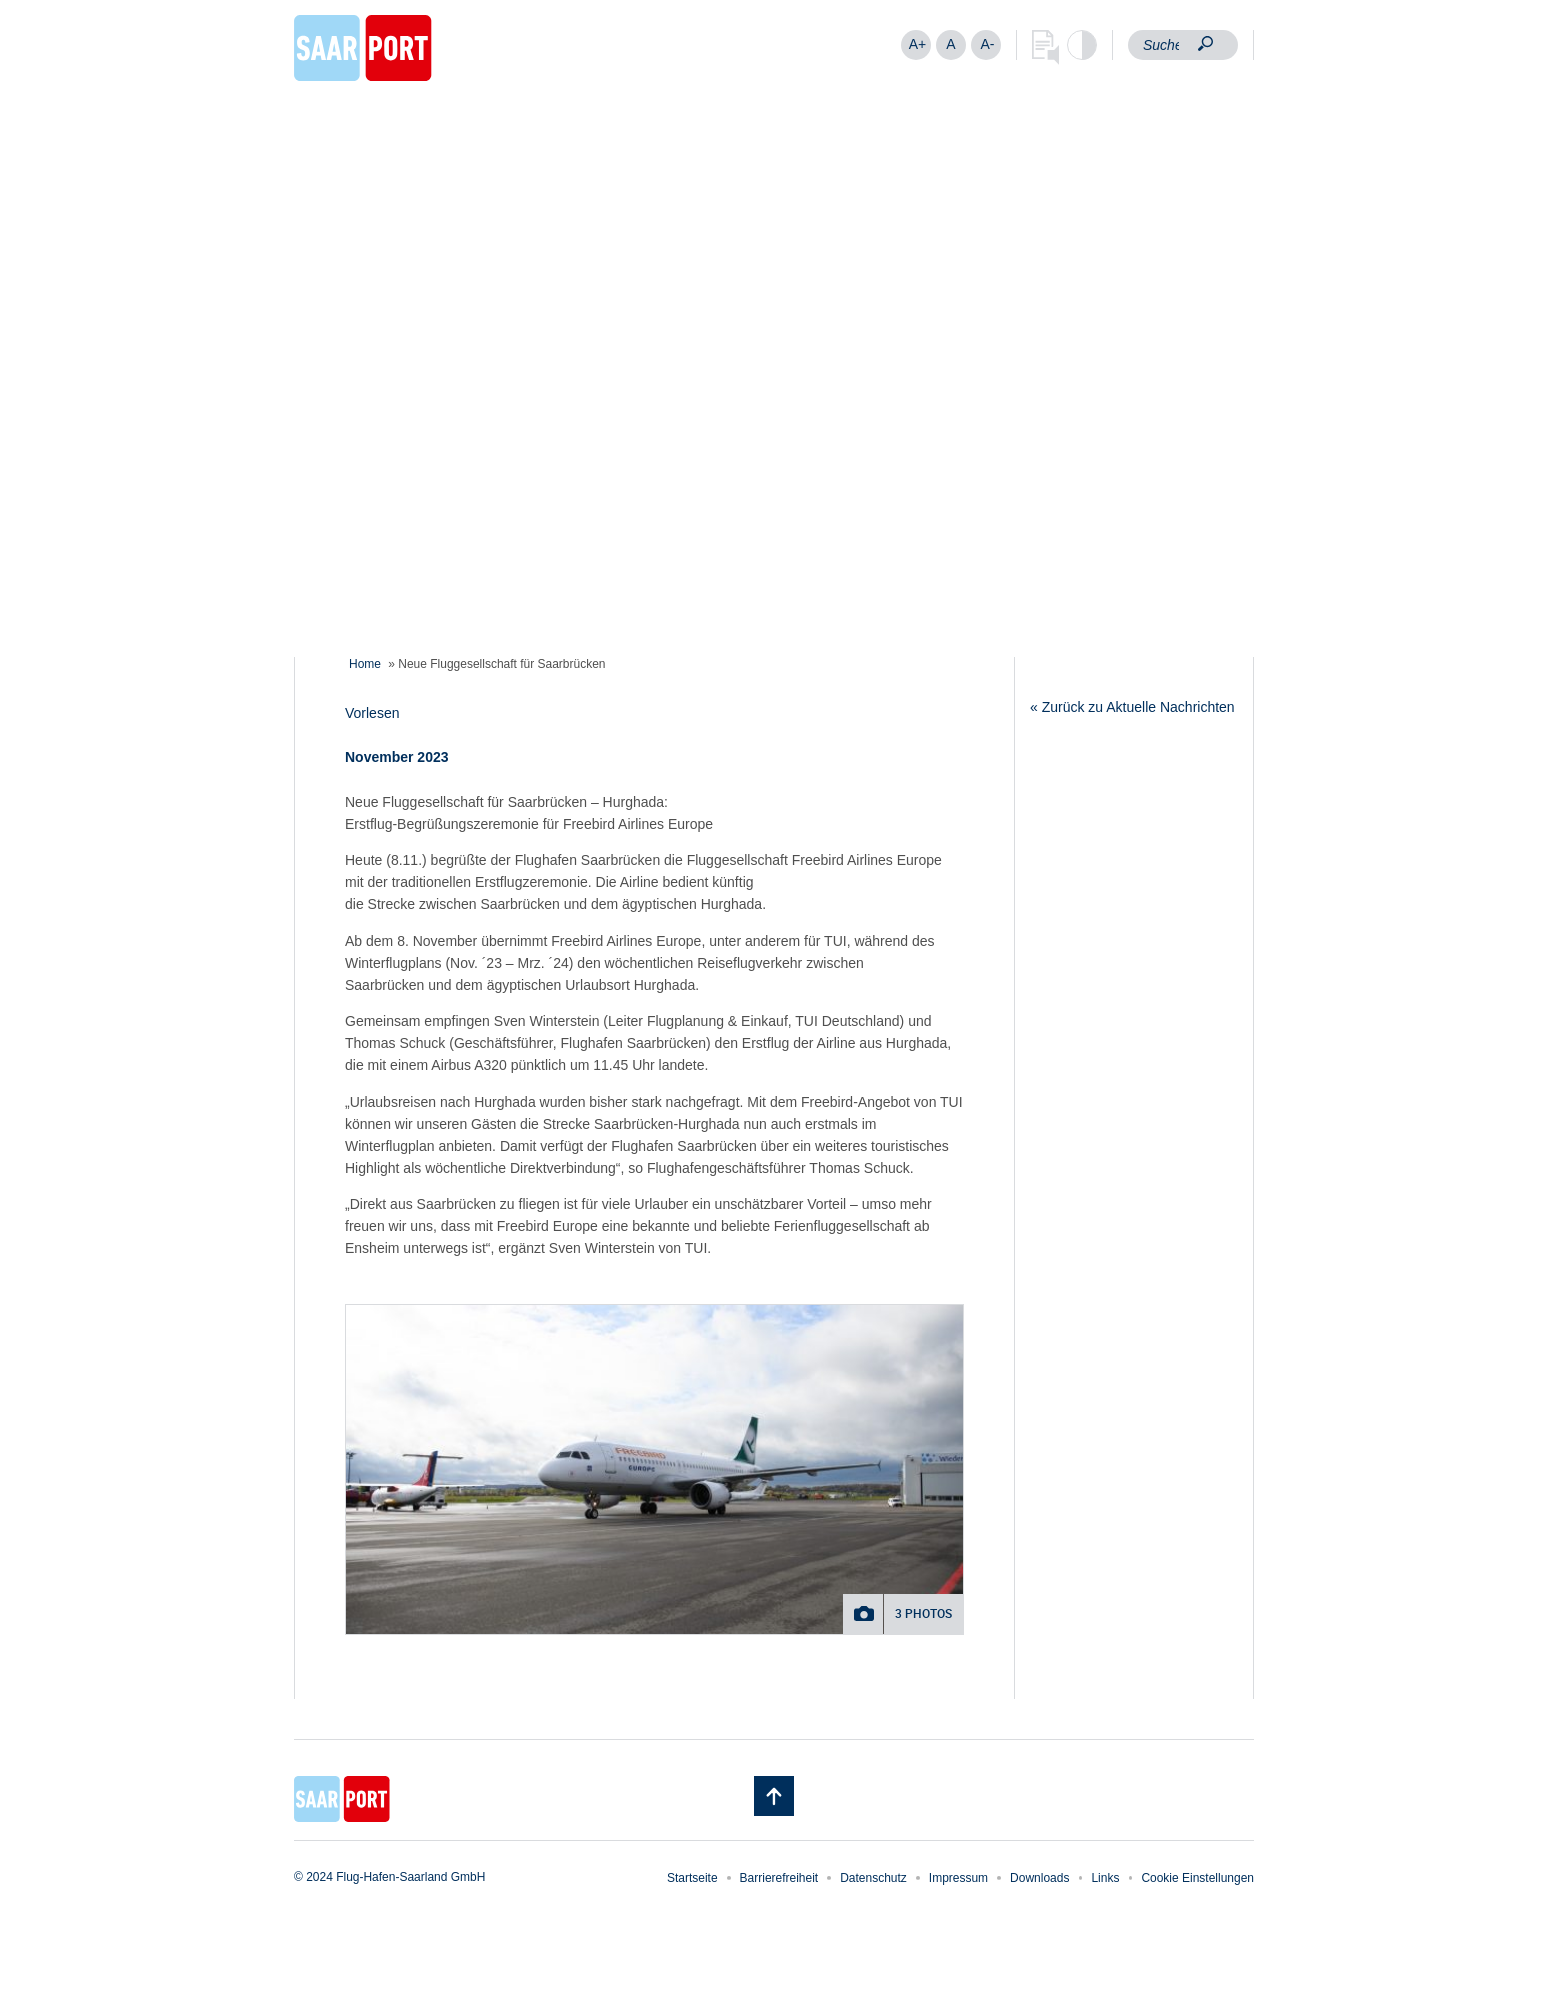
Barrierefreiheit (779, 1878)
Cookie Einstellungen (1197, 1878)
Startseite (692, 1878)
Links (1105, 1878)
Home (365, 664)
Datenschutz (873, 1878)
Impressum (958, 1878)
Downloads (1039, 1878)
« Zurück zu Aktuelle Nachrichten (1132, 707)
